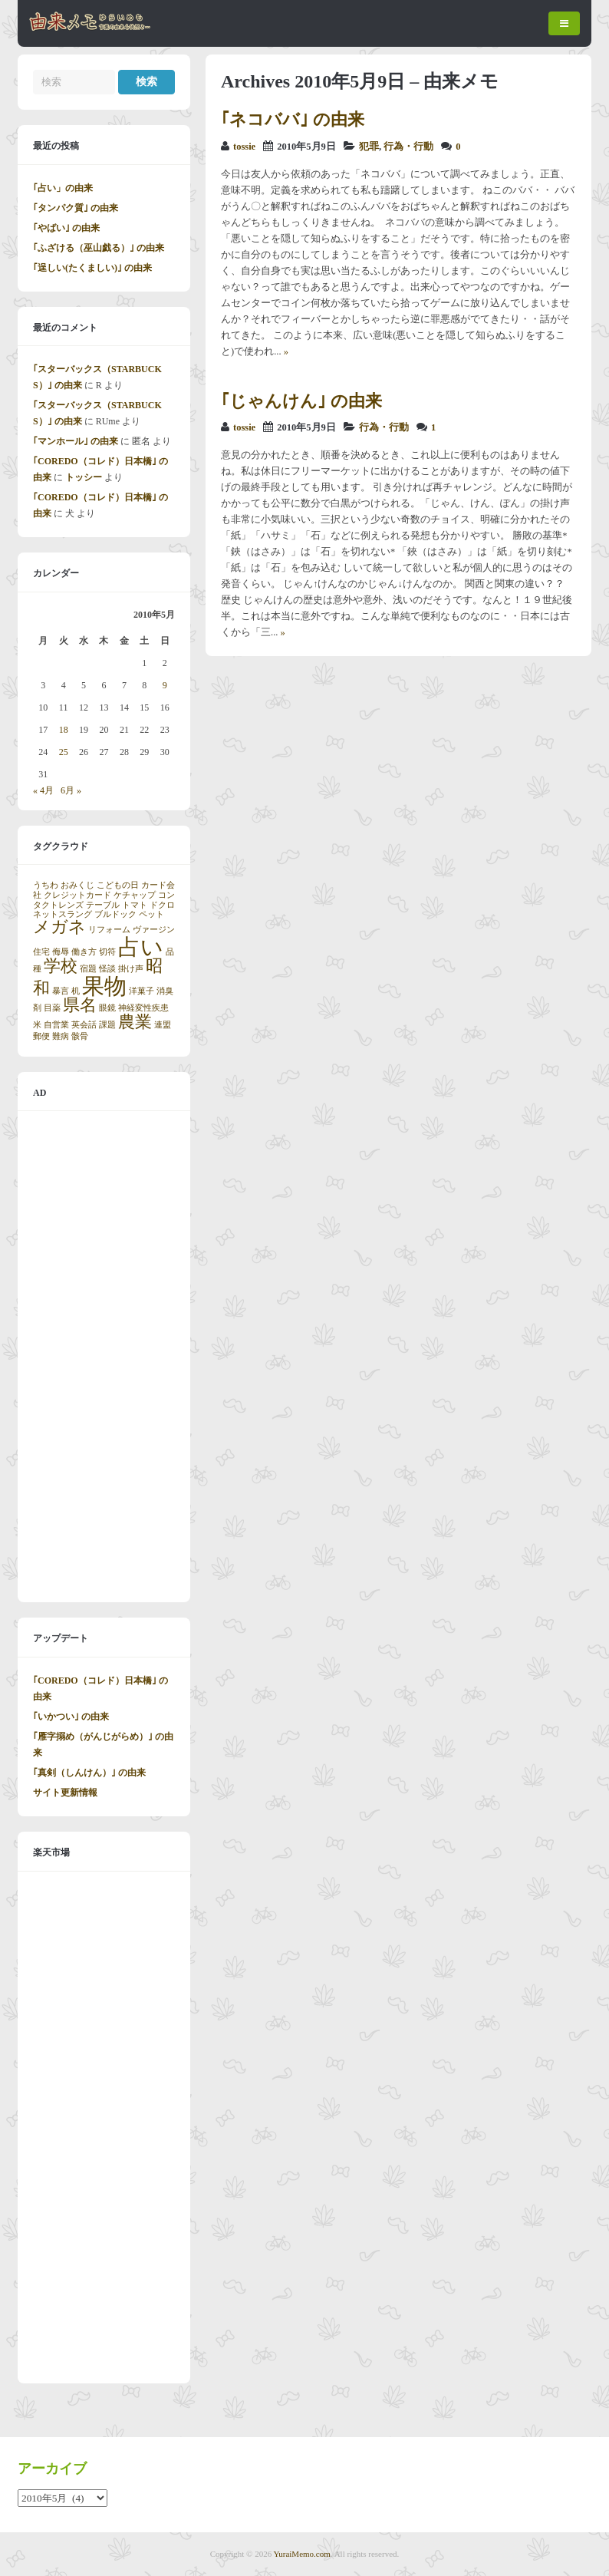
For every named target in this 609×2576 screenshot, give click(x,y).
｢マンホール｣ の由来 (75, 441)
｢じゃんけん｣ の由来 (301, 401)
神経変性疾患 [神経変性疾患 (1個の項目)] (143, 1008)
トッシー (83, 477)
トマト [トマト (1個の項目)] (134, 905)
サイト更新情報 (65, 1792)
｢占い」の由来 (63, 188)
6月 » (71, 790)
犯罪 (369, 146)
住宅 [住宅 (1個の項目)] (41, 952)
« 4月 (43, 790)
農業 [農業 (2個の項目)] (135, 1022)
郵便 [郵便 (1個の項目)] (41, 1036)
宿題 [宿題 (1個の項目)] (88, 969)
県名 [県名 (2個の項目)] (80, 1005)
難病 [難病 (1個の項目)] (60, 1036)
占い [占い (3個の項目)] (140, 947)
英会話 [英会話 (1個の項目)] (84, 1025)
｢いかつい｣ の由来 (71, 1716)
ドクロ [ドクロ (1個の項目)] (162, 905)
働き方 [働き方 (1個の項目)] (84, 952)
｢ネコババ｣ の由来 (292, 119)
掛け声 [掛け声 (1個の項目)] (130, 969)
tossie (244, 146)
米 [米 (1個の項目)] (37, 1025)
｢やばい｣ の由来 (66, 228)
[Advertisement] (104, 1356)
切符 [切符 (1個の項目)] (107, 952)
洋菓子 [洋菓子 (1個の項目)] (141, 991)
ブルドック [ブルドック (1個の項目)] (115, 914)
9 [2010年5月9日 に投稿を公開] (165, 685)
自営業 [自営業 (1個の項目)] (56, 1025)
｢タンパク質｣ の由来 (75, 208)
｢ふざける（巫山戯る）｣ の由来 (98, 247)
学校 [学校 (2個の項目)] (60, 966)
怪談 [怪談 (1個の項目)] (107, 969)
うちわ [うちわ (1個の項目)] (45, 885)
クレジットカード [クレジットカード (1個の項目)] (77, 895)
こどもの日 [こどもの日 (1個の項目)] (118, 885)
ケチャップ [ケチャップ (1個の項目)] (135, 895)
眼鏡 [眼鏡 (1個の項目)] (107, 1008)
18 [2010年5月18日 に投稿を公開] (63, 729)
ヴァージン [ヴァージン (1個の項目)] (154, 929)
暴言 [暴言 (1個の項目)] (60, 991)
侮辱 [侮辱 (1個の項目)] (60, 952)
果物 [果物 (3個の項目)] (104, 986)
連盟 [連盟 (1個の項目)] (162, 1025)
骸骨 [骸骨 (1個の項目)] (79, 1036)
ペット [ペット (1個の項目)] (151, 914)
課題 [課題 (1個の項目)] (107, 1025)
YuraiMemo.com (302, 2553)
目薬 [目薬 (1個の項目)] (52, 1008)
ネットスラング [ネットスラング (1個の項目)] (62, 914)
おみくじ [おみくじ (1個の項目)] (77, 885)
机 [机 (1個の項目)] (75, 991)
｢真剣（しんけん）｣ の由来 (89, 1772)
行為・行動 (408, 146)
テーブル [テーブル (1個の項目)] (103, 905)
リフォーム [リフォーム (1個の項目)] (109, 929)
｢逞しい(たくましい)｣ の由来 (92, 267)
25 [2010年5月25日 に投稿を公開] (63, 752)
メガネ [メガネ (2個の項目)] (59, 927)
